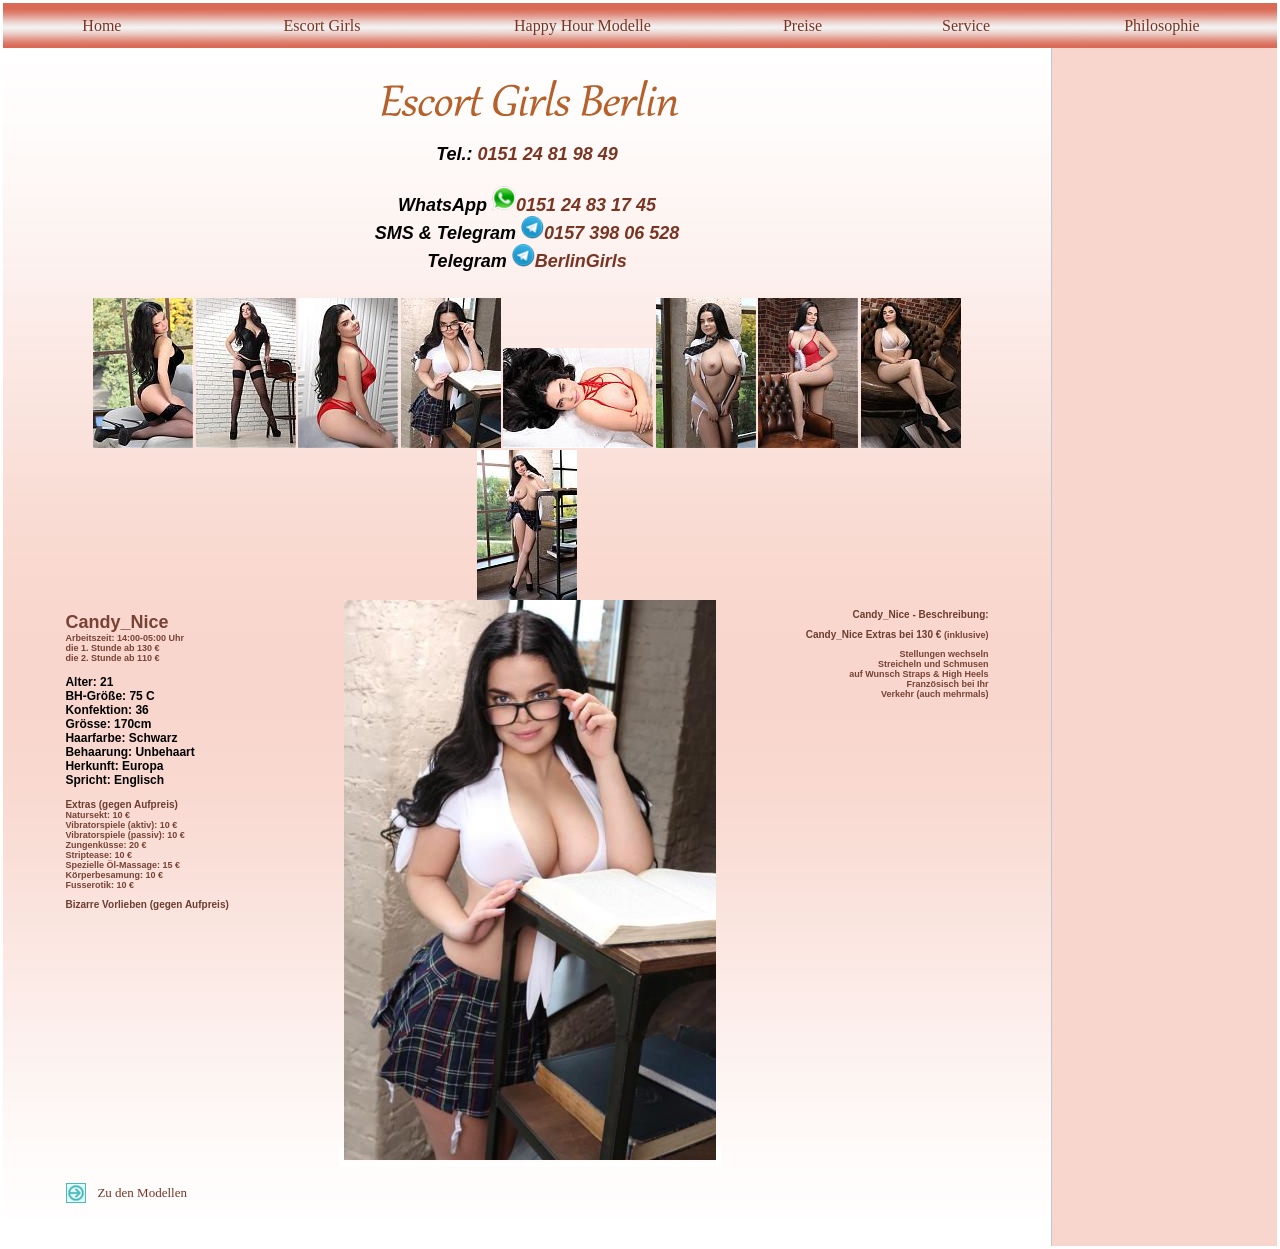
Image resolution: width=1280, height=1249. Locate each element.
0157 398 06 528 (600, 233)
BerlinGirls (569, 261)
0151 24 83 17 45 (586, 205)
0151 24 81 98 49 (548, 154)
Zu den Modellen (142, 1192)
